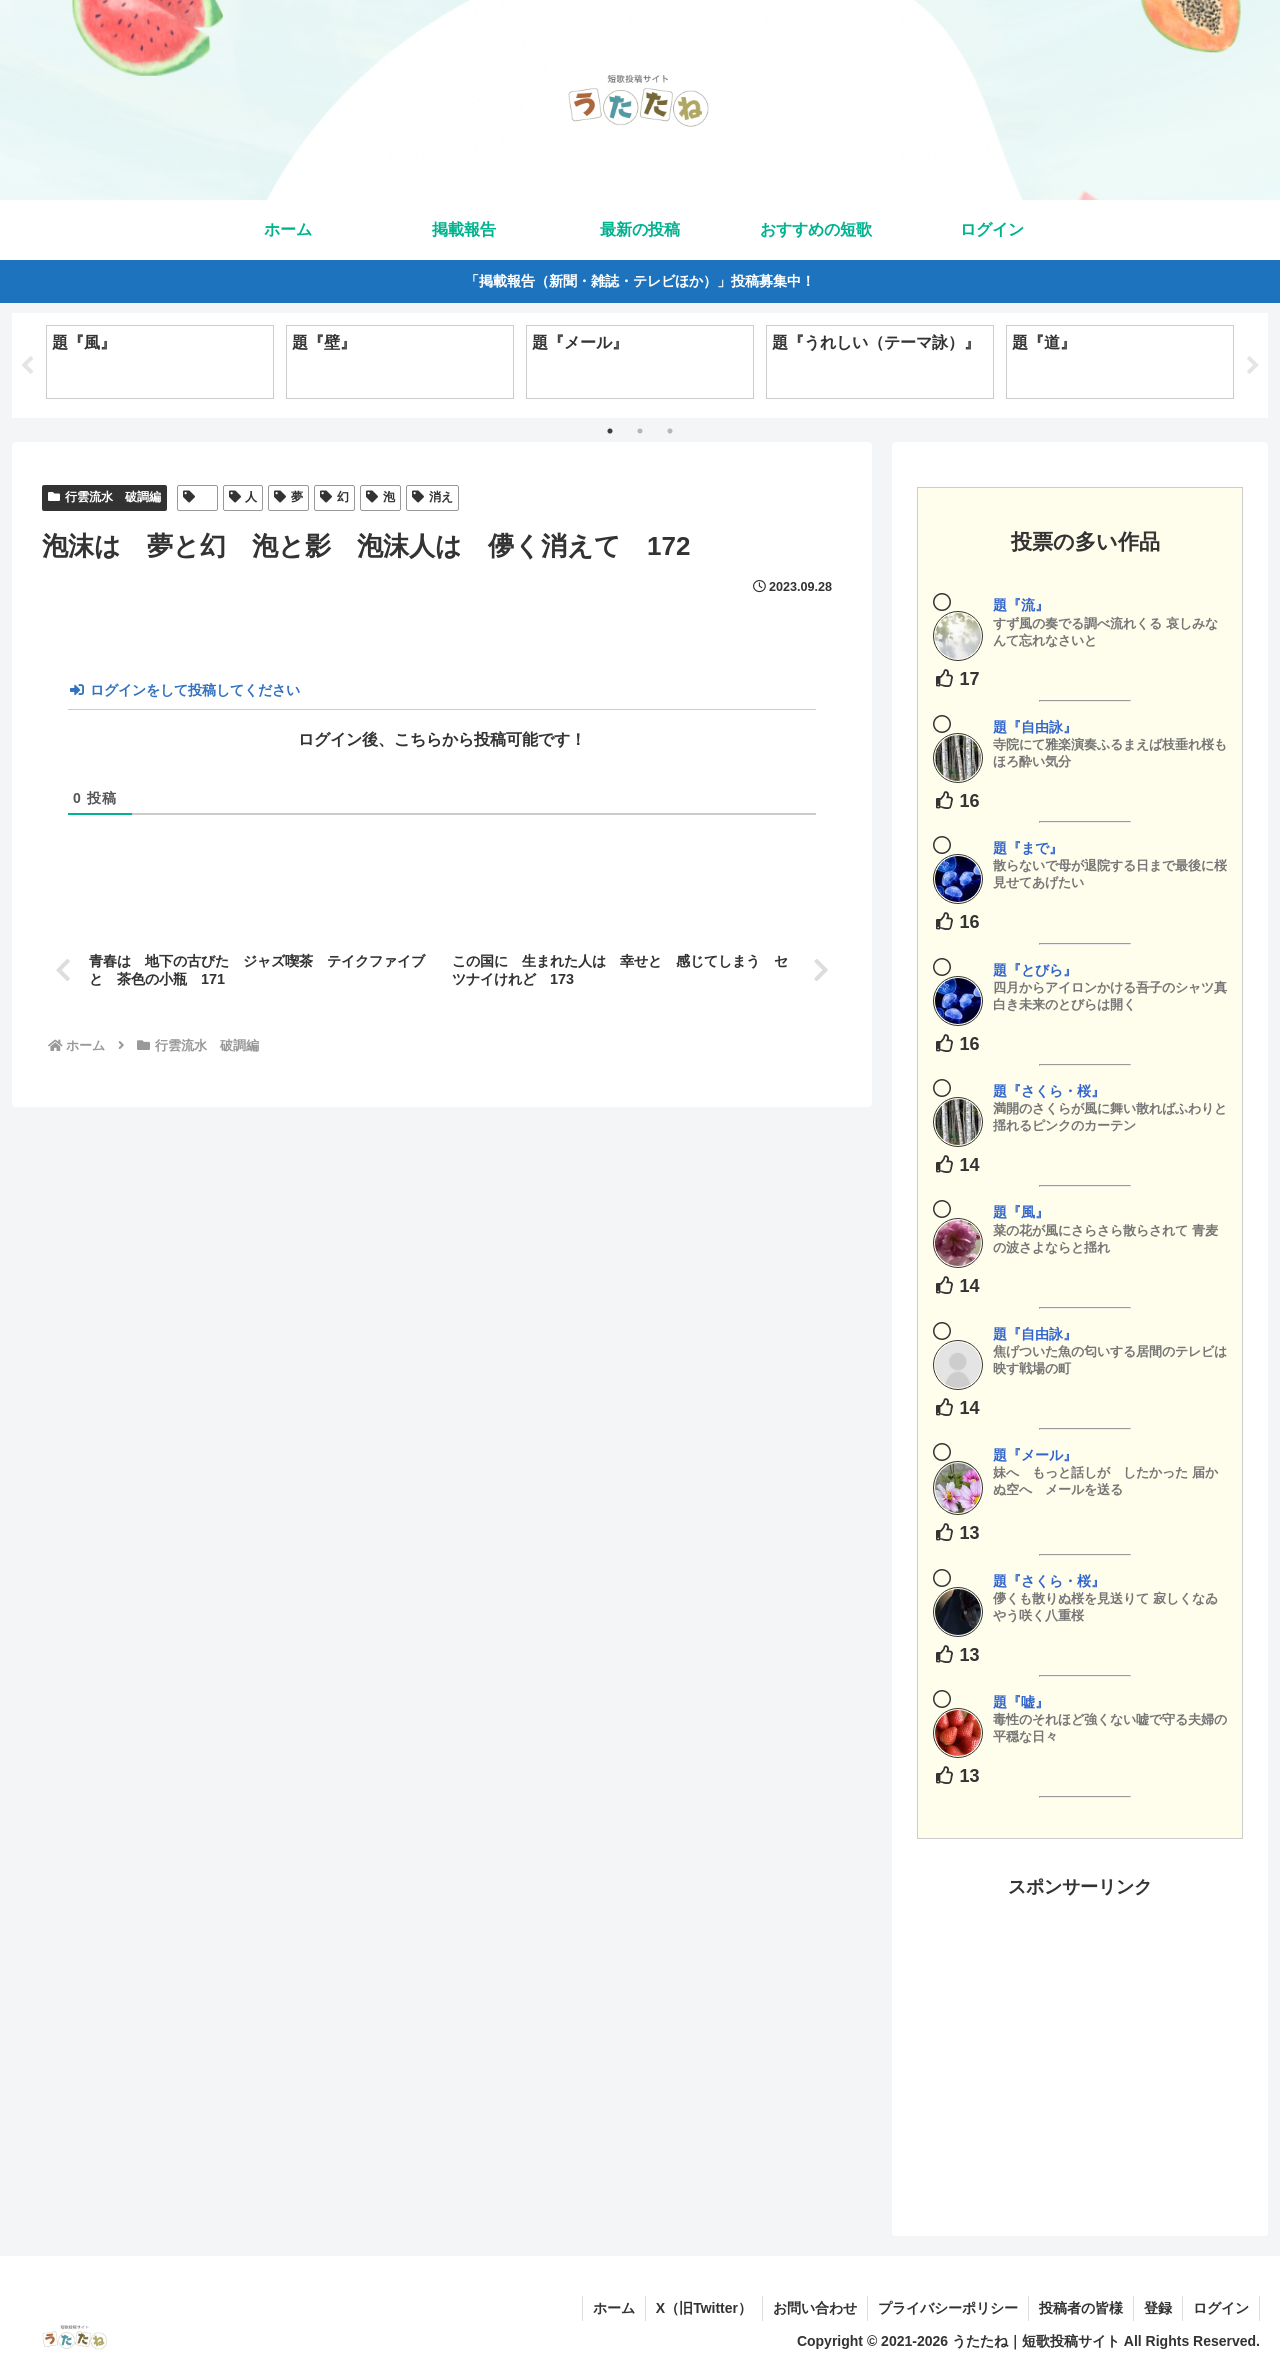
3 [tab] (670, 431)
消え (432, 497)
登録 (1158, 2308)
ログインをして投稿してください (185, 690)
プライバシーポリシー (948, 2308)
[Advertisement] (1080, 2043)
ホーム (614, 2308)
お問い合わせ (815, 2308)
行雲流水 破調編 (104, 497)
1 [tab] (610, 431)
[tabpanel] (160, 362)
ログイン (1221, 2308)
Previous (27, 366)
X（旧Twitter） (704, 2308)
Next (1253, 366)
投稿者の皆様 (1081, 2308)
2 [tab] (640, 431)
